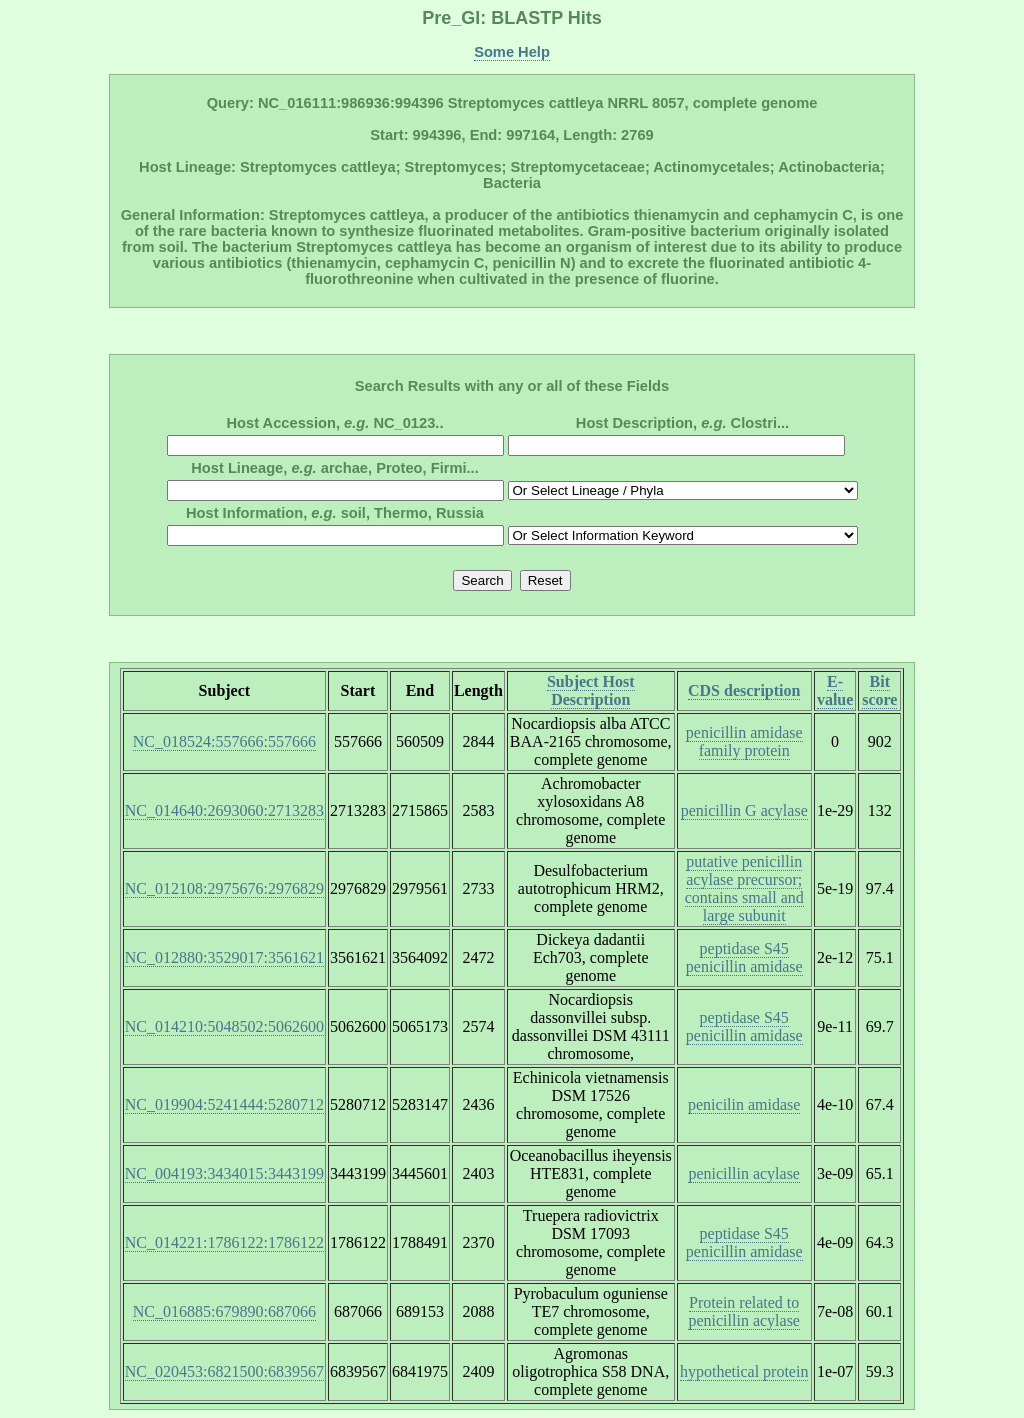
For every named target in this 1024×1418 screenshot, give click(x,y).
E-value (835, 690)
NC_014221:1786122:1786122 (224, 1242)
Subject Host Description (591, 690)
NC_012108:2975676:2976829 (224, 888)
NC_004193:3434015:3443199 (224, 1173)
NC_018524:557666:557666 (224, 741)
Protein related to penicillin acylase (744, 1311)
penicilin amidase (744, 1104)
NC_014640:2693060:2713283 (224, 810)
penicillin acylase (744, 1173)
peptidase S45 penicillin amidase (744, 957)
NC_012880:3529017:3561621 (224, 957)
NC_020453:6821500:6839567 (224, 1371)
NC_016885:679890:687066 (224, 1311)
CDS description (744, 690)
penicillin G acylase (744, 810)
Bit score (879, 690)
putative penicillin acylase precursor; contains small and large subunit (744, 888)
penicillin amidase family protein (744, 741)
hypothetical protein (744, 1371)
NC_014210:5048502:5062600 (224, 1026)
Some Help (512, 52)
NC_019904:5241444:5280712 (224, 1104)
